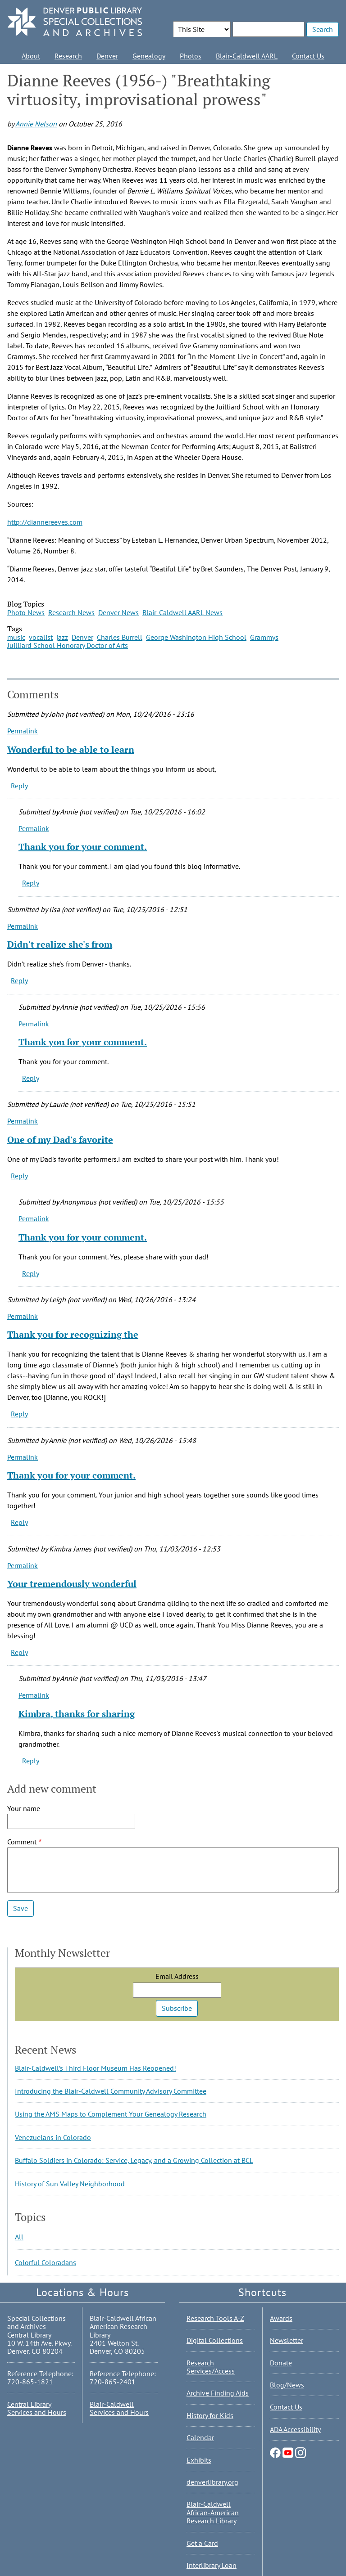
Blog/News (287, 2384)
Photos (190, 55)
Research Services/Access (211, 2366)
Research (68, 55)
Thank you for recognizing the (72, 1334)
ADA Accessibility (295, 2429)
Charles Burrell (119, 637)
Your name (23, 1808)
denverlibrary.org (212, 2481)
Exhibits (199, 2459)
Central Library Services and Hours (36, 2408)
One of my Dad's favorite (60, 1139)
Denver (107, 55)
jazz (62, 637)
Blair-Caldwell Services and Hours (119, 2408)
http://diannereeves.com (44, 521)
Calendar (200, 2437)
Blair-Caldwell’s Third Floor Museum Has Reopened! (95, 2067)
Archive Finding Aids (218, 2392)
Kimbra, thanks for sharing (76, 1714)
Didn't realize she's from (59, 944)
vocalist (41, 637)
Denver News (118, 612)
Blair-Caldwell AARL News (182, 612)
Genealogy (148, 55)
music (16, 637)
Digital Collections (215, 2340)
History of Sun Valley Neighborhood (70, 2183)
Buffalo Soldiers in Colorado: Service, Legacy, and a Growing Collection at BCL (134, 2160)
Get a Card (202, 2543)
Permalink (22, 730)
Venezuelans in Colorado (53, 2137)
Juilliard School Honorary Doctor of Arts (67, 645)
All (19, 2236)
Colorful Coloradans (45, 2262)
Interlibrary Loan (212, 2565)
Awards (281, 2318)
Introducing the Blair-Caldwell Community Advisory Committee (110, 2090)
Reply (19, 785)
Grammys (264, 637)
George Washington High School (196, 637)
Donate (281, 2362)
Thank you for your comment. (82, 847)
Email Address (177, 1976)
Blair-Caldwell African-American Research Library (213, 2512)
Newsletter (286, 2340)
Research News (71, 612)
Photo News (26, 612)
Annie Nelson (36, 123)
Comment (21, 1841)
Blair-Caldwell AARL (247, 55)
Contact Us (308, 55)
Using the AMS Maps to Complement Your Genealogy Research (110, 2113)
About (31, 55)
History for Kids (210, 2415)
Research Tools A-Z (215, 2318)
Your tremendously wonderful (72, 1584)
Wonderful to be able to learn (70, 749)
